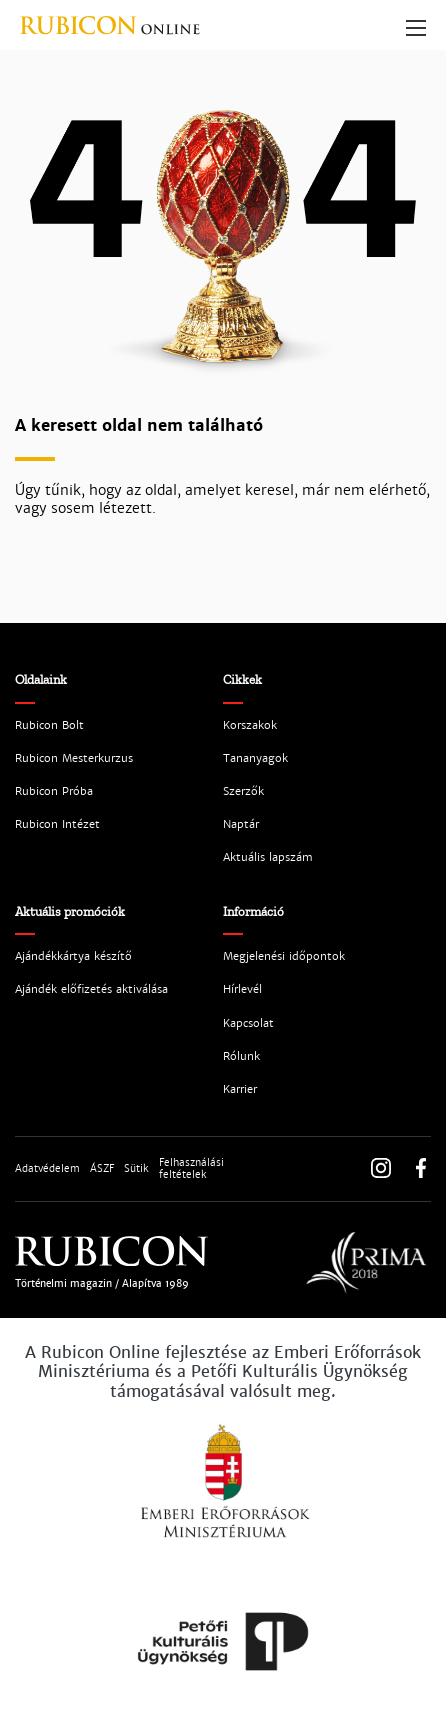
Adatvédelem (47, 1169)
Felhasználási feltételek (191, 1169)
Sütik (136, 1169)
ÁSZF (102, 1169)
